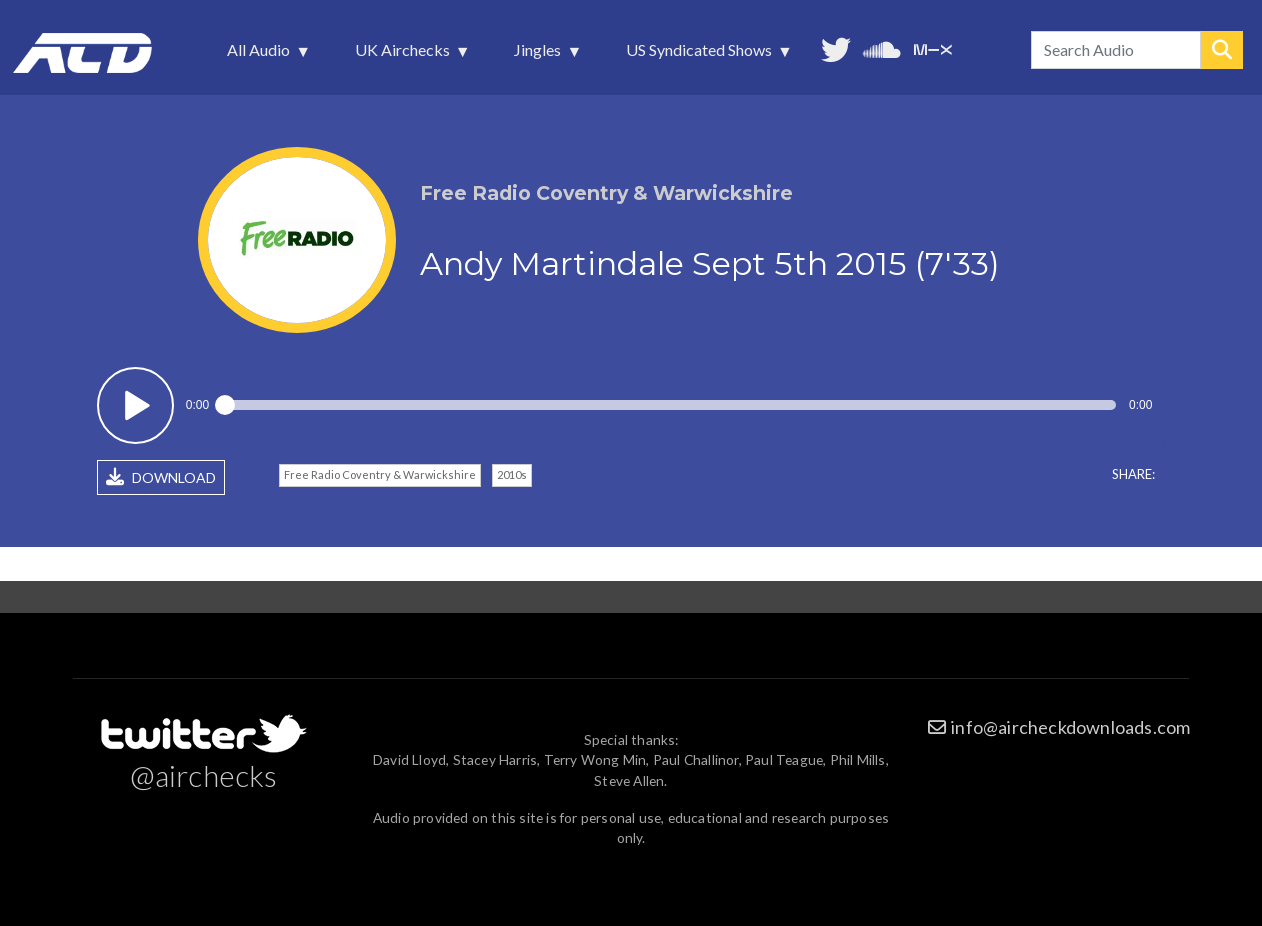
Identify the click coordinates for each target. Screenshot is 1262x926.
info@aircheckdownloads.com (1070, 727)
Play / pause (135, 405)
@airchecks (204, 775)
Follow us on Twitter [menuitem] (836, 47)
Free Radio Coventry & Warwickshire (380, 474)
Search (1222, 50)
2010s (512, 474)
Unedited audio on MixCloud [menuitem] (933, 47)
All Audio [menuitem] (260, 55)
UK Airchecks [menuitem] (404, 55)
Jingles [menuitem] (539, 55)
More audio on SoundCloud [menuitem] (882, 47)
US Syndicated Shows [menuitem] (701, 55)
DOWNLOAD (161, 477)
